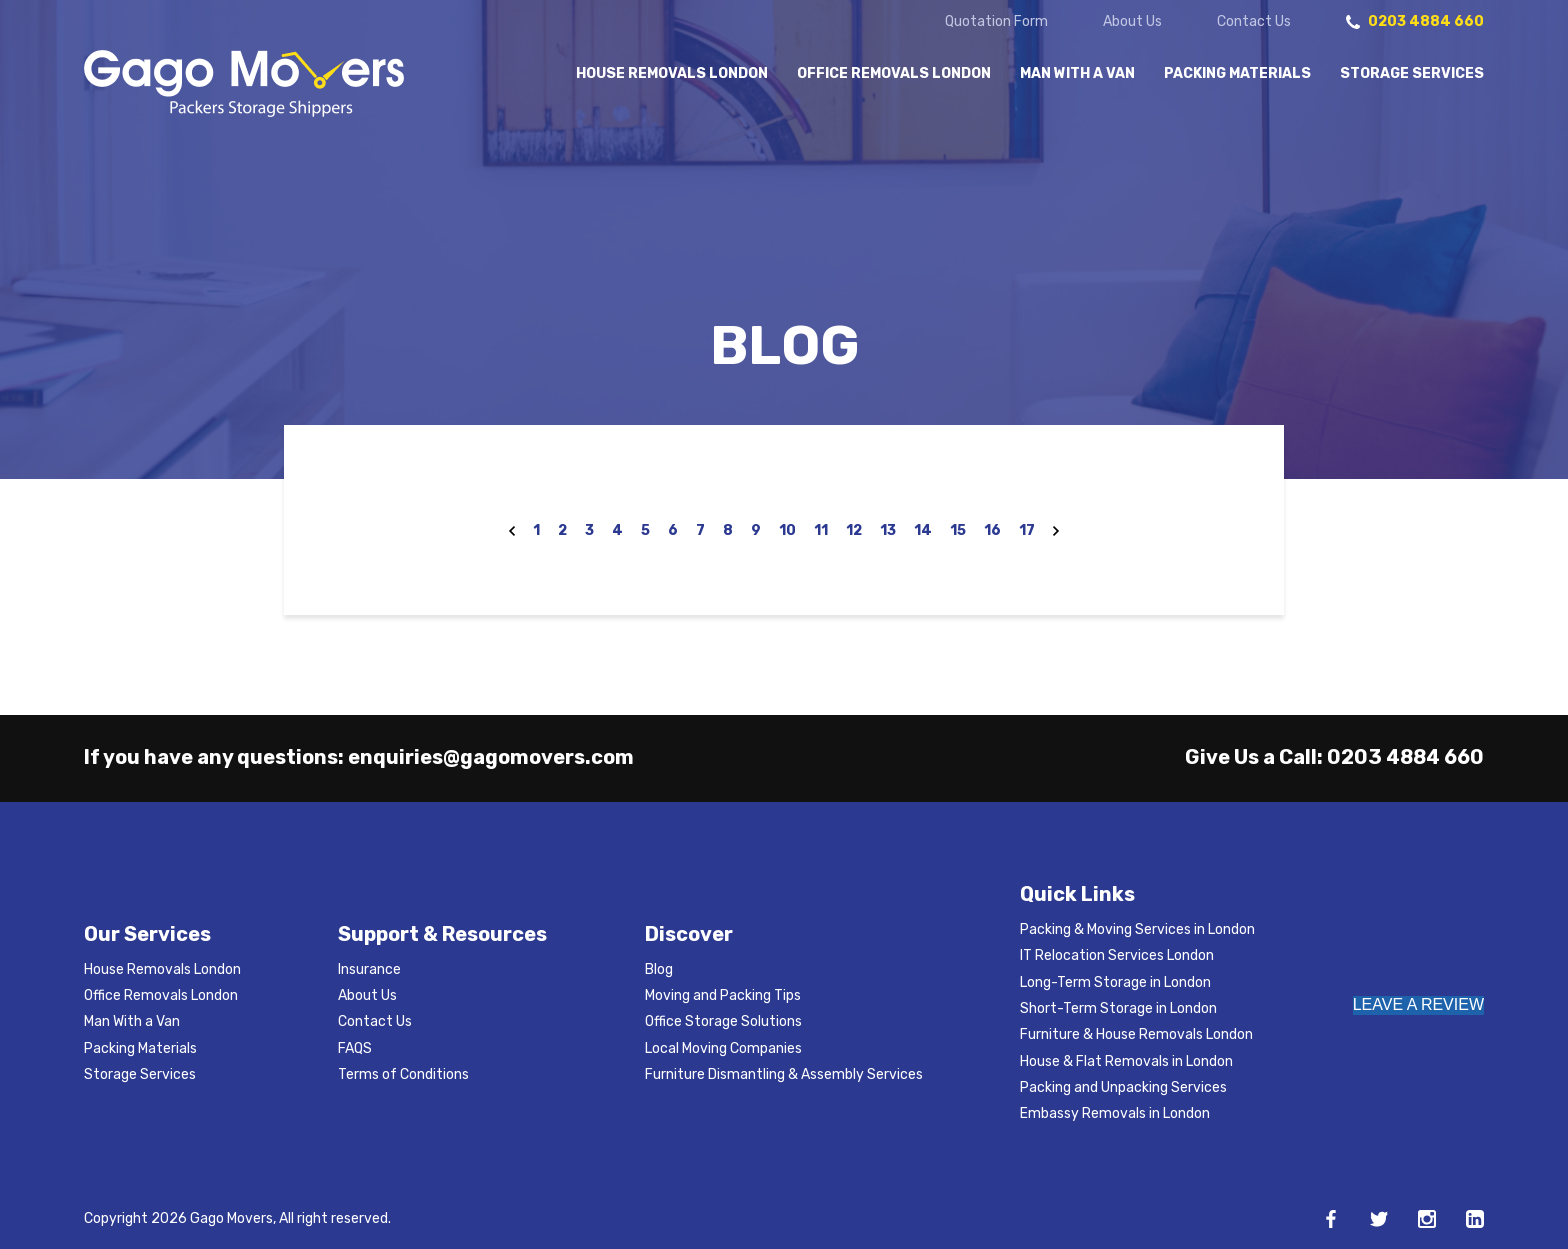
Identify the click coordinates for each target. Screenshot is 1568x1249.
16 (992, 530)
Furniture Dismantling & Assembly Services (784, 1074)
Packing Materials (1237, 74)
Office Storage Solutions (723, 1021)
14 (923, 530)
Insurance (369, 969)
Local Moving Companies (723, 1048)
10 (787, 530)
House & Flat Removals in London (1126, 1061)
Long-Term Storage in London (1115, 982)
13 (888, 530)
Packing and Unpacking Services (1123, 1087)
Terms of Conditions (403, 1074)
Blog (659, 969)
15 (958, 530)
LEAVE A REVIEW (1418, 1004)
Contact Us (1254, 22)
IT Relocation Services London (1117, 955)
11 (821, 530)
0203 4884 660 (1405, 757)
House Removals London (672, 74)
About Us (1132, 22)
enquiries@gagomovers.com (491, 757)
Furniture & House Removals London (1136, 1034)
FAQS (355, 1048)
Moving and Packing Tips (723, 995)
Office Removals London (894, 74)
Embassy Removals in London (1115, 1113)
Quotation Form (996, 22)
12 (854, 530)
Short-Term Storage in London (1118, 1008)
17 (1027, 530)
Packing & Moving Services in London (1137, 929)
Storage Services (1412, 74)
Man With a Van (1077, 74)
